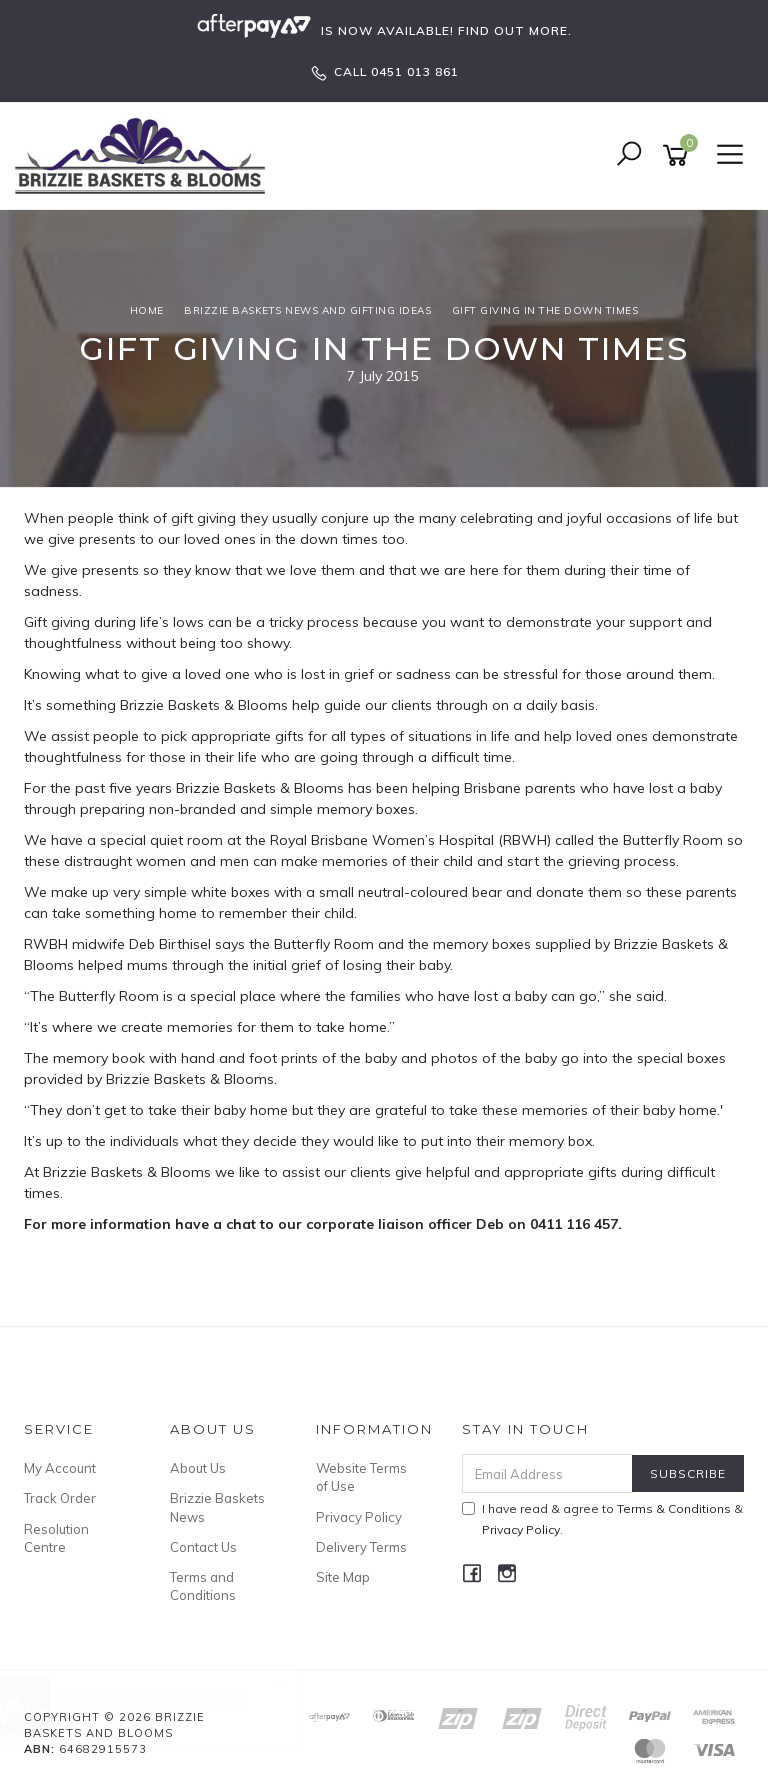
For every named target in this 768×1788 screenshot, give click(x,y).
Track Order (60, 1498)
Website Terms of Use (361, 1477)
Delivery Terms (361, 1547)
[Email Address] (548, 1473)
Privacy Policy (359, 1517)
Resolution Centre (56, 1538)
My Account (60, 1468)
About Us (198, 1468)
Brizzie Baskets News (217, 1507)
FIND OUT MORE (513, 30)
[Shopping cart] (679, 155)
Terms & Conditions (674, 1508)
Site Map (343, 1577)
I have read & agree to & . (602, 1519)
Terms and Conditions (203, 1586)
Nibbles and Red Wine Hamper (171, 1704)
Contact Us (203, 1547)
